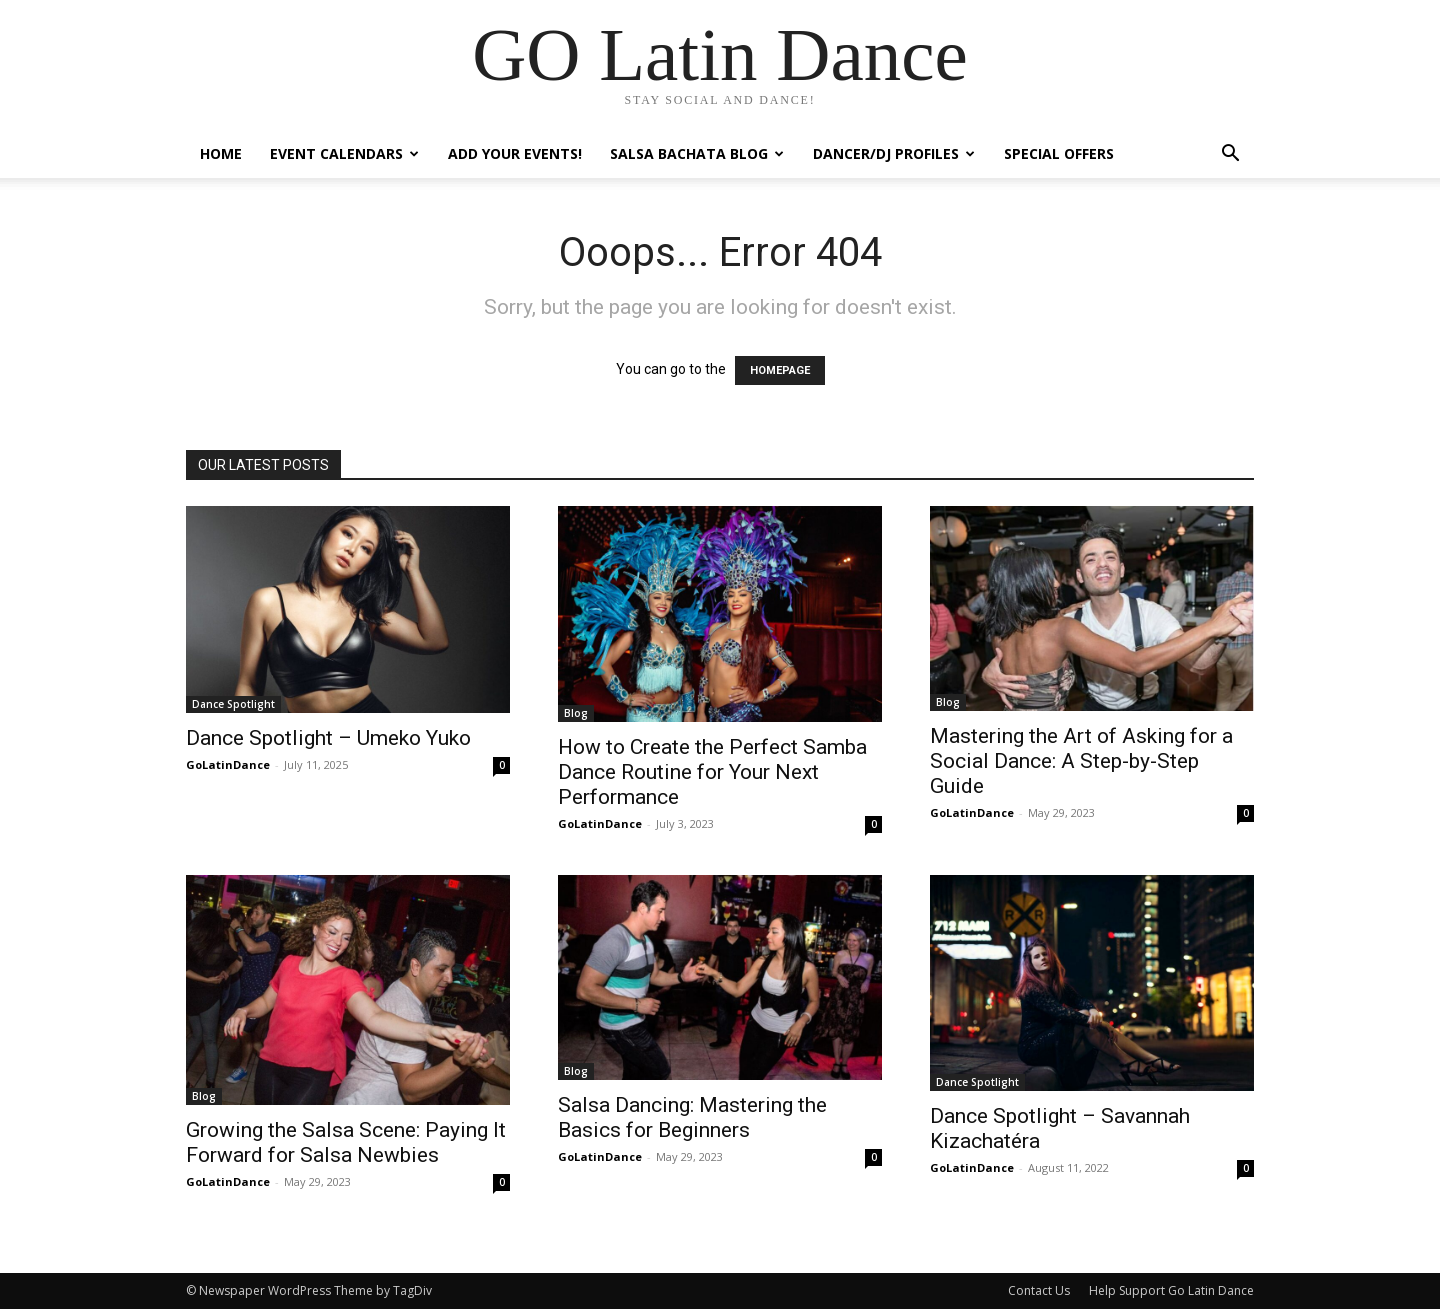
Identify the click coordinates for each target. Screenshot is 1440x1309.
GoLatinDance (228, 764)
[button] (1230, 155)
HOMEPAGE (780, 370)
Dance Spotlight (233, 704)
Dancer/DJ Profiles (894, 153)
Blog (576, 713)
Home (221, 153)
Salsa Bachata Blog (697, 153)
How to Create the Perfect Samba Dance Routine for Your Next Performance (712, 772)
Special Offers (1059, 153)
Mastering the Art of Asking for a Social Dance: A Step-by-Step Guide (1081, 761)
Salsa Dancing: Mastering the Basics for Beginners (692, 1117)
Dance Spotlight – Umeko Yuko (328, 738)
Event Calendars (344, 153)
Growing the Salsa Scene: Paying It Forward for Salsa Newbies (346, 1142)
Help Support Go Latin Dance (1171, 1290)
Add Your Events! (515, 153)
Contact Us (1039, 1290)
